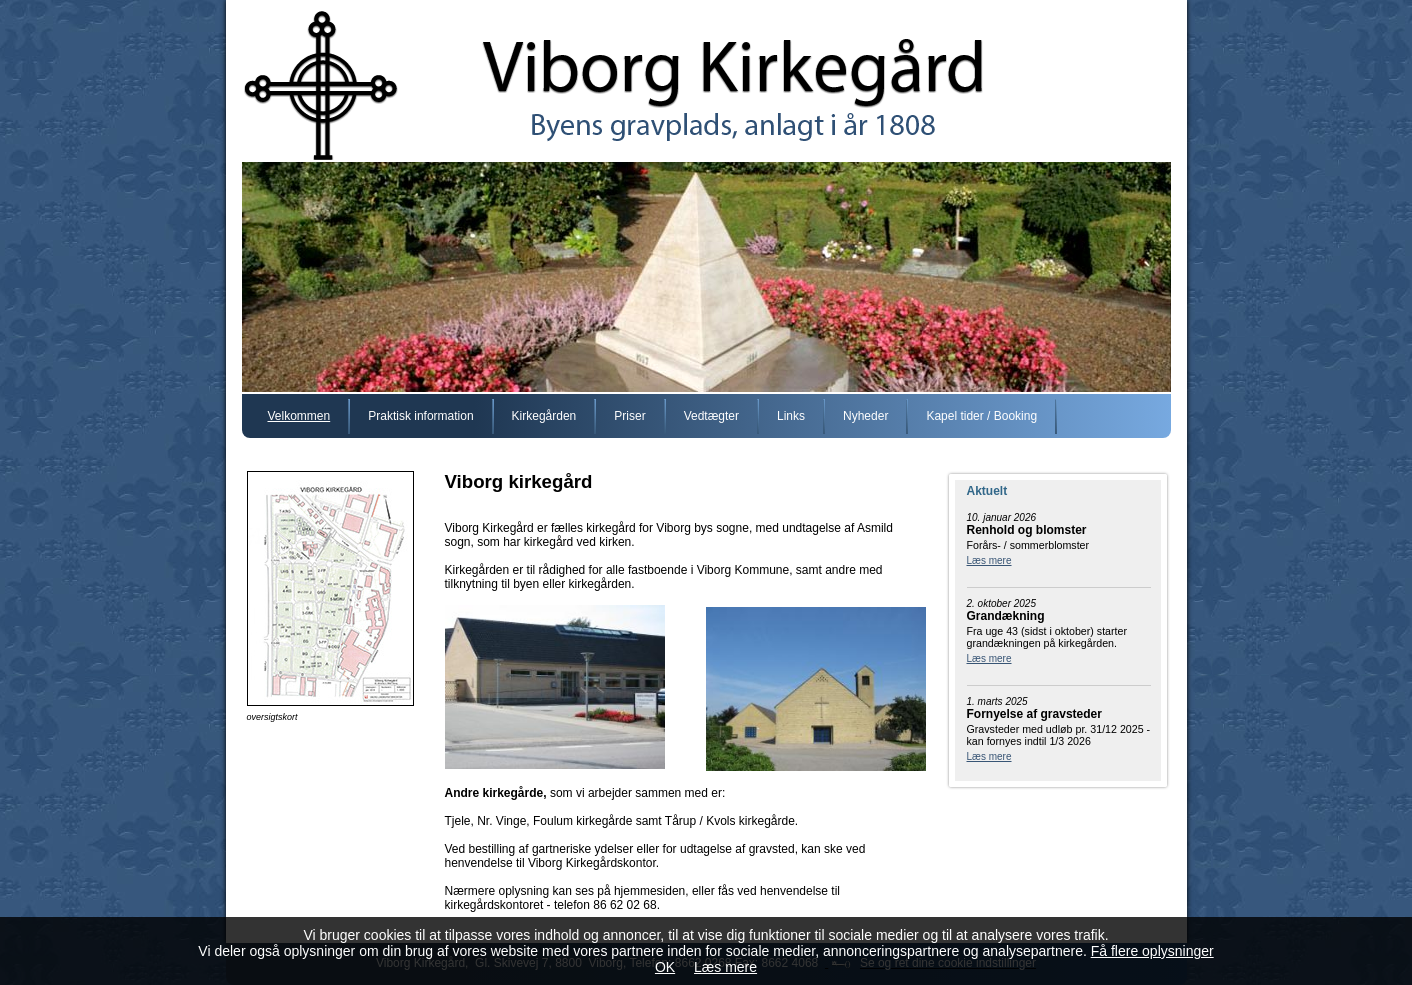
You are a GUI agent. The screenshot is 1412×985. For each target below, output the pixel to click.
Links (791, 416)
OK (665, 967)
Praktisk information (420, 416)
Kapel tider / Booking (981, 416)
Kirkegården (544, 416)
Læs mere (989, 560)
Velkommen (299, 416)
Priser (629, 416)
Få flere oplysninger (1152, 951)
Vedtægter (711, 416)
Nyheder (865, 416)
